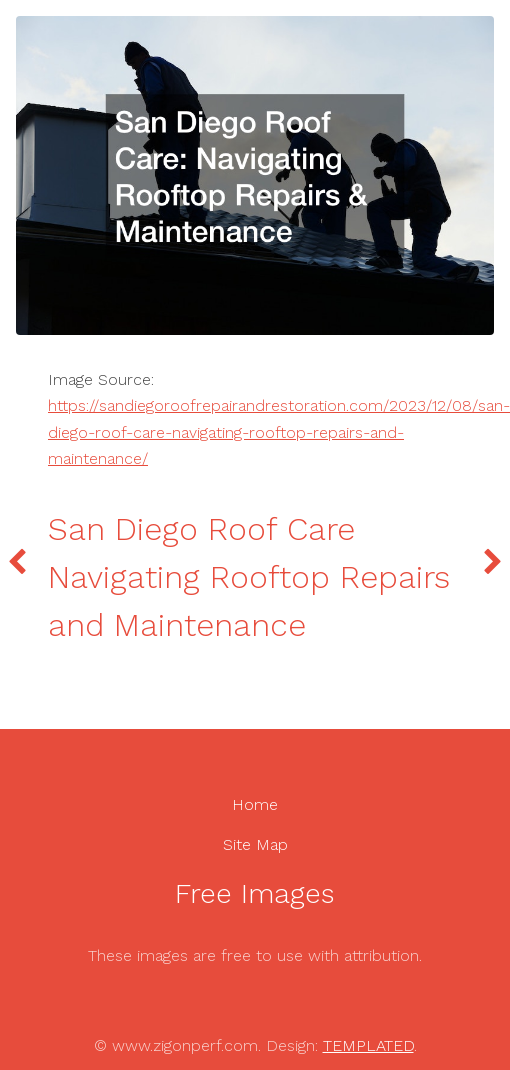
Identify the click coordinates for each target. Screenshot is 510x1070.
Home (255, 804)
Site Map (255, 844)
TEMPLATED (368, 1045)
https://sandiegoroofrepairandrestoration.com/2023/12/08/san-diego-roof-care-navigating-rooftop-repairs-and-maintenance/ (279, 432)
